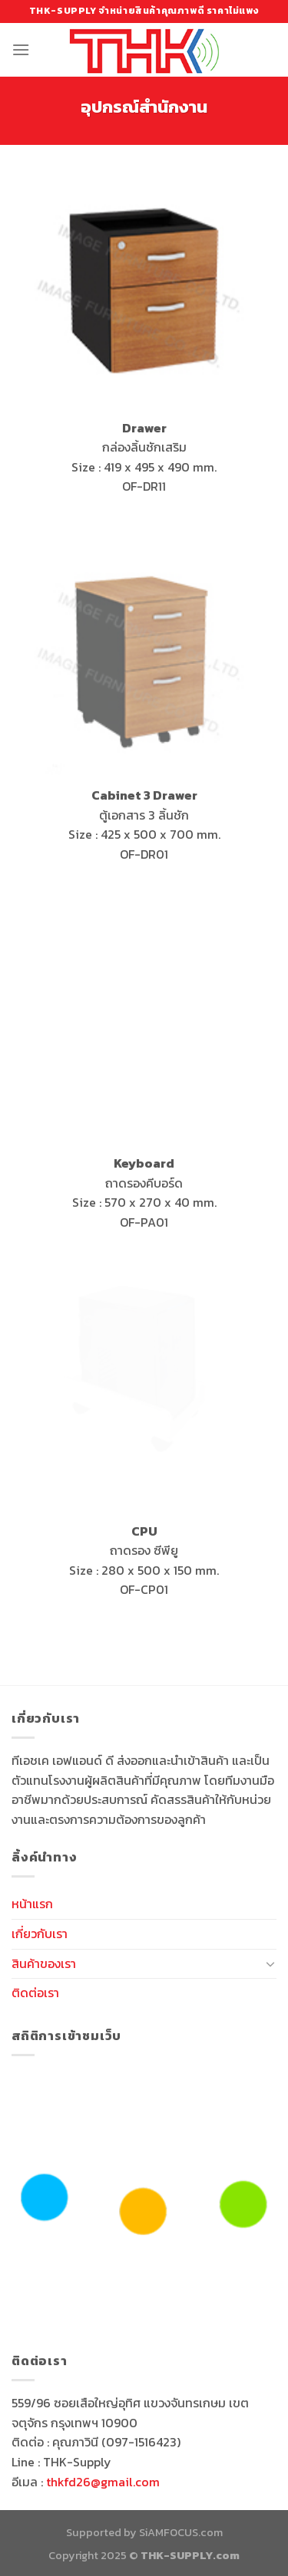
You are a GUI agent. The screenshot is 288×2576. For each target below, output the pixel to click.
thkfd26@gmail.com (103, 2481)
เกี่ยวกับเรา (40, 1933)
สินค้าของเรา (44, 1963)
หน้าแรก (32, 1903)
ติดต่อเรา (35, 1992)
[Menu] (21, 49)
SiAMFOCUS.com (181, 2532)
